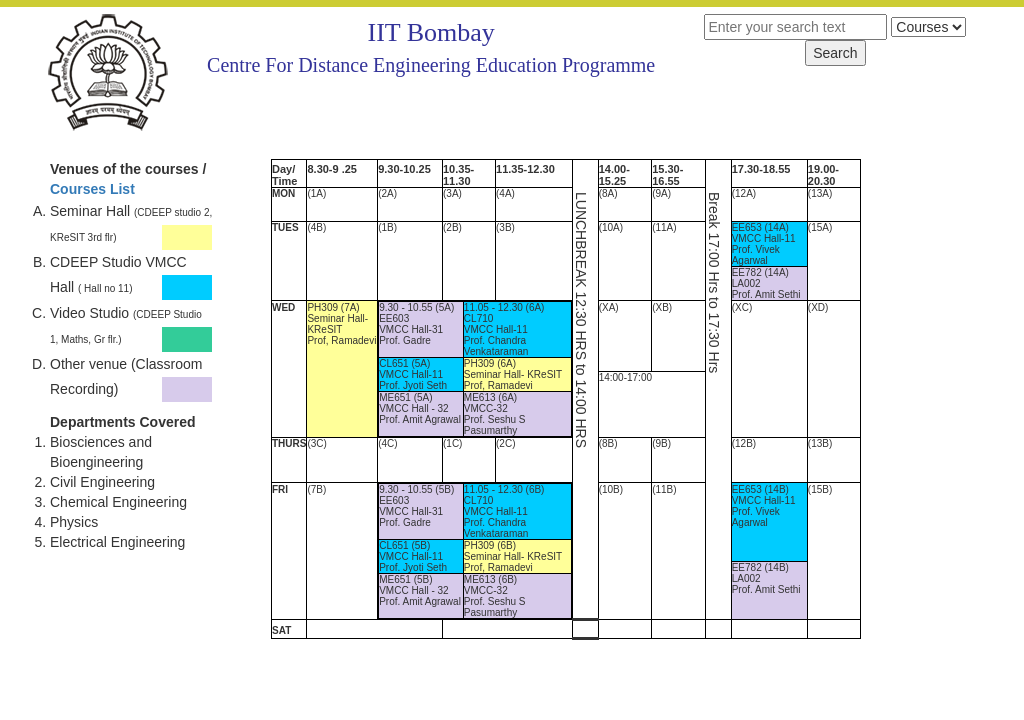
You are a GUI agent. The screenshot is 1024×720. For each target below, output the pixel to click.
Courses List (92, 189)
